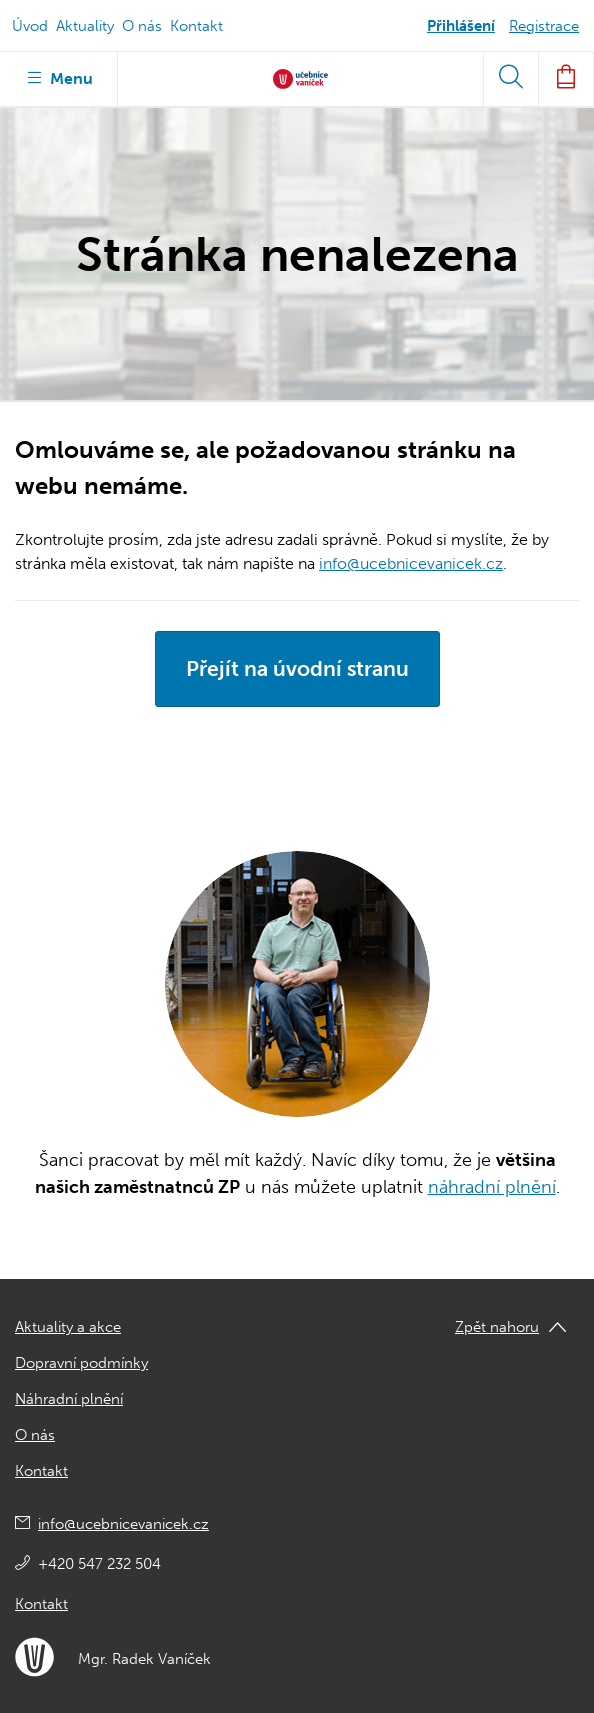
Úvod (30, 26)
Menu (58, 77)
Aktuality (85, 26)
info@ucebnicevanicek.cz (411, 563)
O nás (142, 26)
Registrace (544, 26)
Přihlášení (461, 26)
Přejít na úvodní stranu (297, 668)
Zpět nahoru (497, 1327)
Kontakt (196, 26)
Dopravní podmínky (81, 1363)
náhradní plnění (492, 1187)
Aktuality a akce (68, 1327)
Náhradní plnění (69, 1399)
